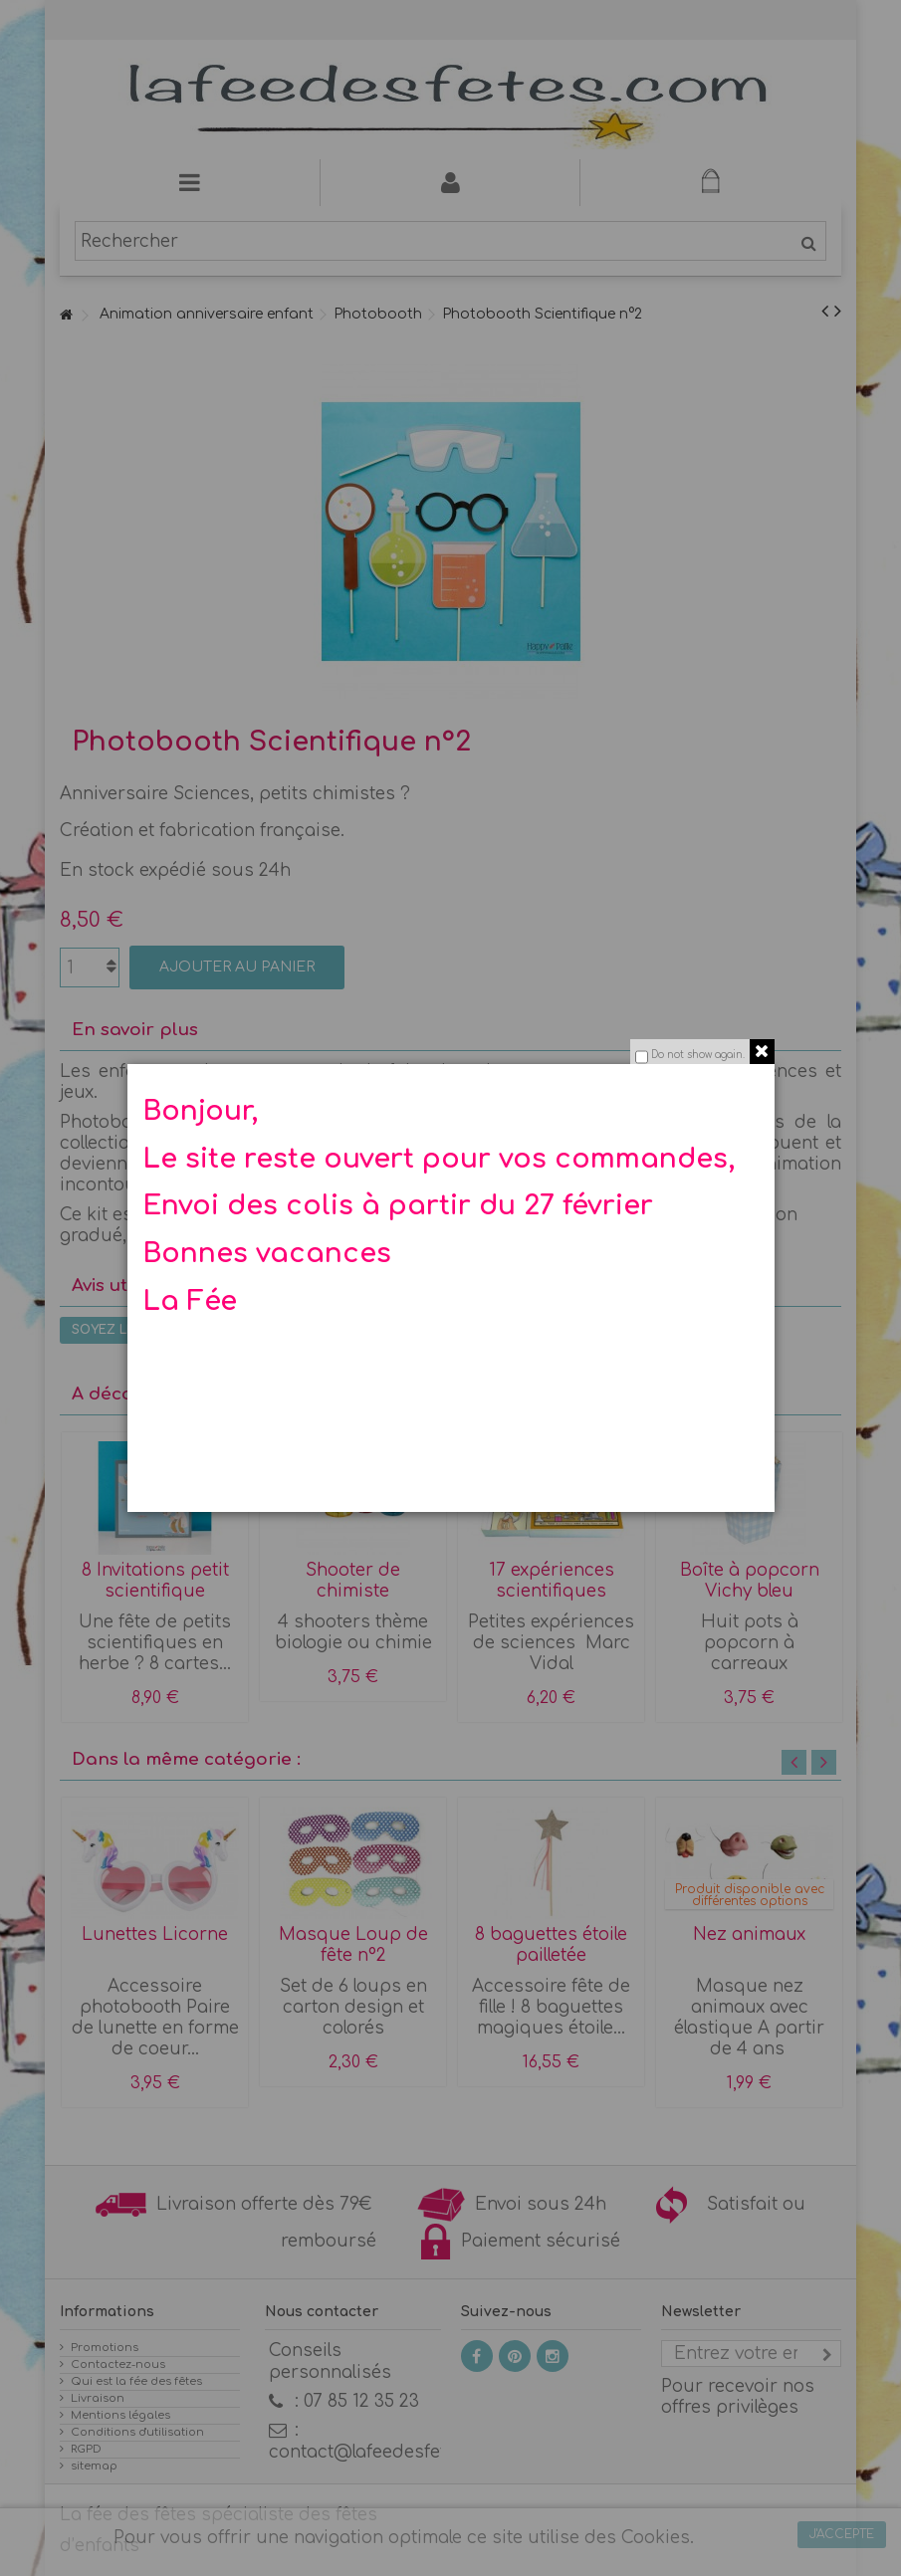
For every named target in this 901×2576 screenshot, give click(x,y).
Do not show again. (698, 1054)
